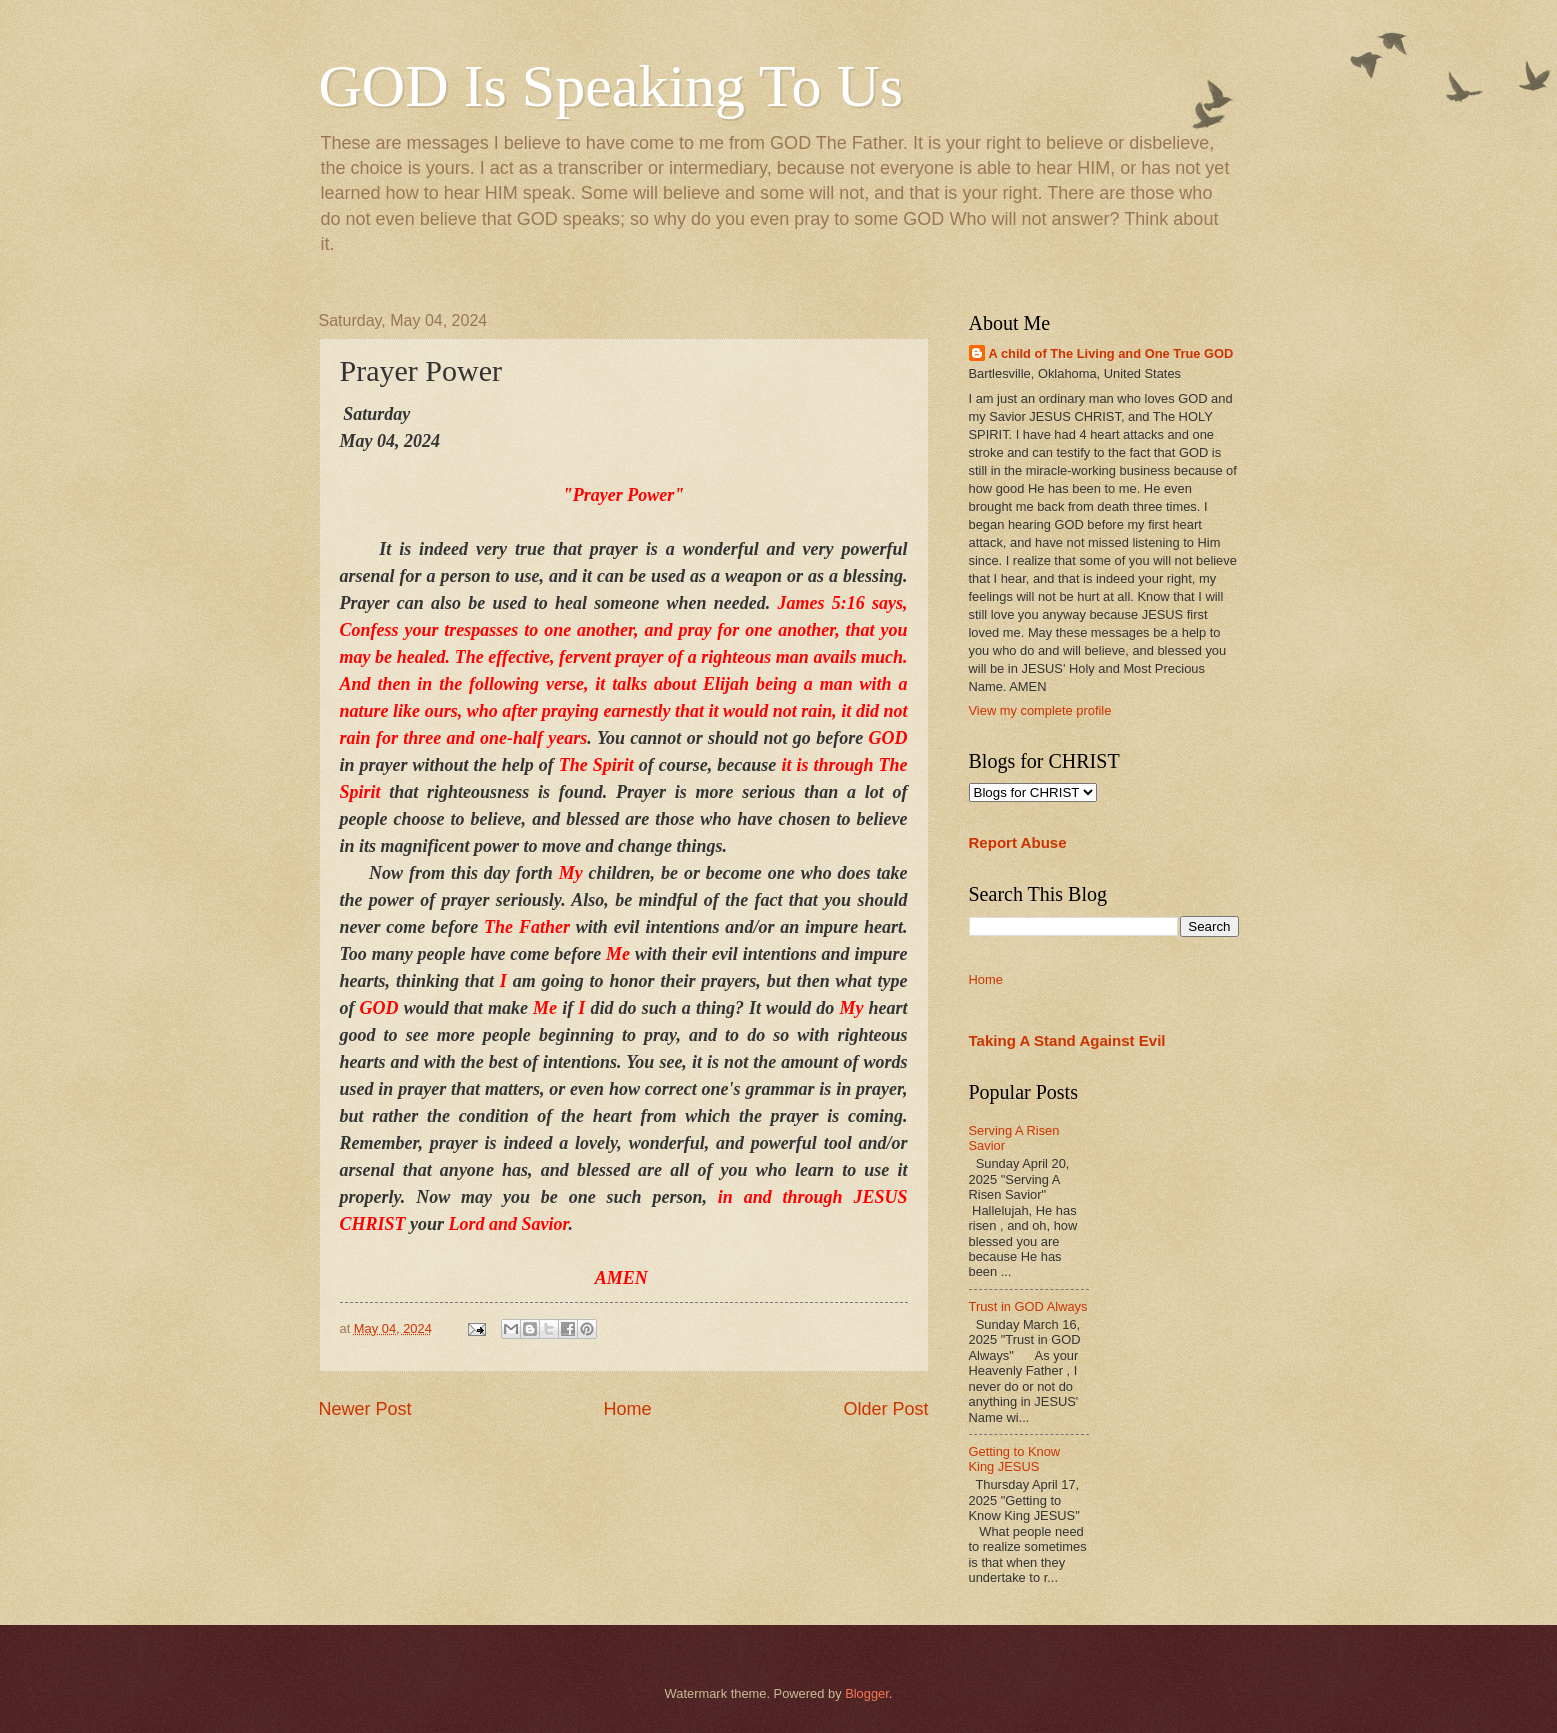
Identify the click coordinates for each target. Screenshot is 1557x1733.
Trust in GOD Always (1028, 1306)
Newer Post (365, 1409)
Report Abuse (1018, 842)
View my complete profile (1040, 710)
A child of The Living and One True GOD (1111, 353)
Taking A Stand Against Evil (1067, 1040)
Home (627, 1409)
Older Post (885, 1409)
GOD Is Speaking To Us (611, 86)
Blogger (867, 1693)
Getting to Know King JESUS (1015, 1459)
